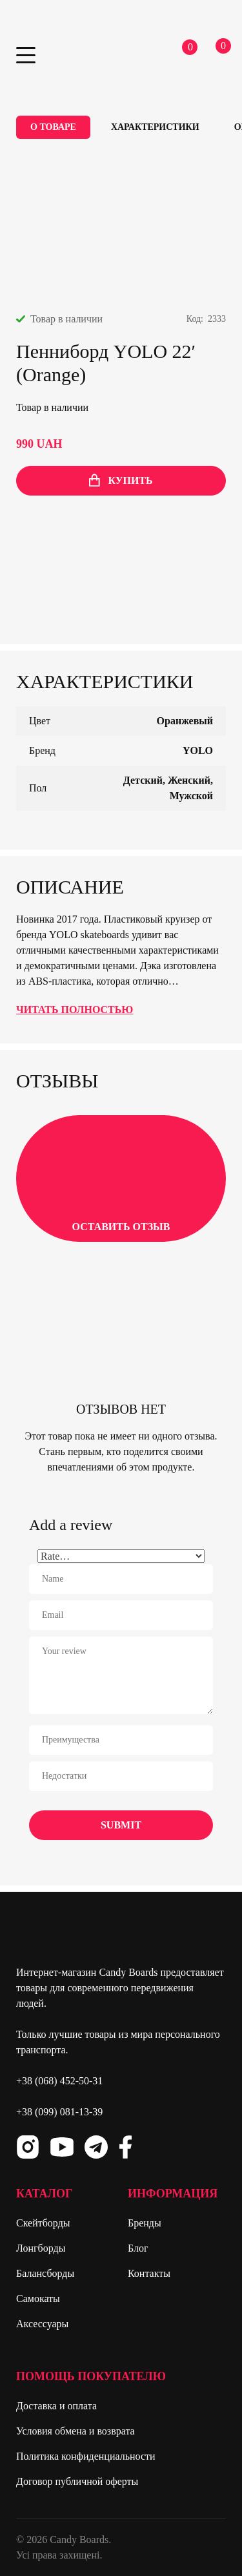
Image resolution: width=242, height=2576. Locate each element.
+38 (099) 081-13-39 (59, 2111)
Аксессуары (42, 2323)
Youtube (62, 2147)
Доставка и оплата (56, 2405)
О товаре (53, 127)
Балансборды (45, 2273)
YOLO (198, 750)
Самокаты (38, 2298)
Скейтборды (43, 2222)
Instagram (27, 2147)
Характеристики (155, 127)
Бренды (144, 2222)
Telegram (96, 2147)
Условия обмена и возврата (75, 2430)
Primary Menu (25, 55)
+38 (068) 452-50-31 (59, 2080)
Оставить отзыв (121, 1177)
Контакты (149, 2273)
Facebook (125, 2147)
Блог (138, 2248)
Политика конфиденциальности (86, 2456)
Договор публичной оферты (77, 2481)
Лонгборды (40, 2248)
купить (120, 480)
